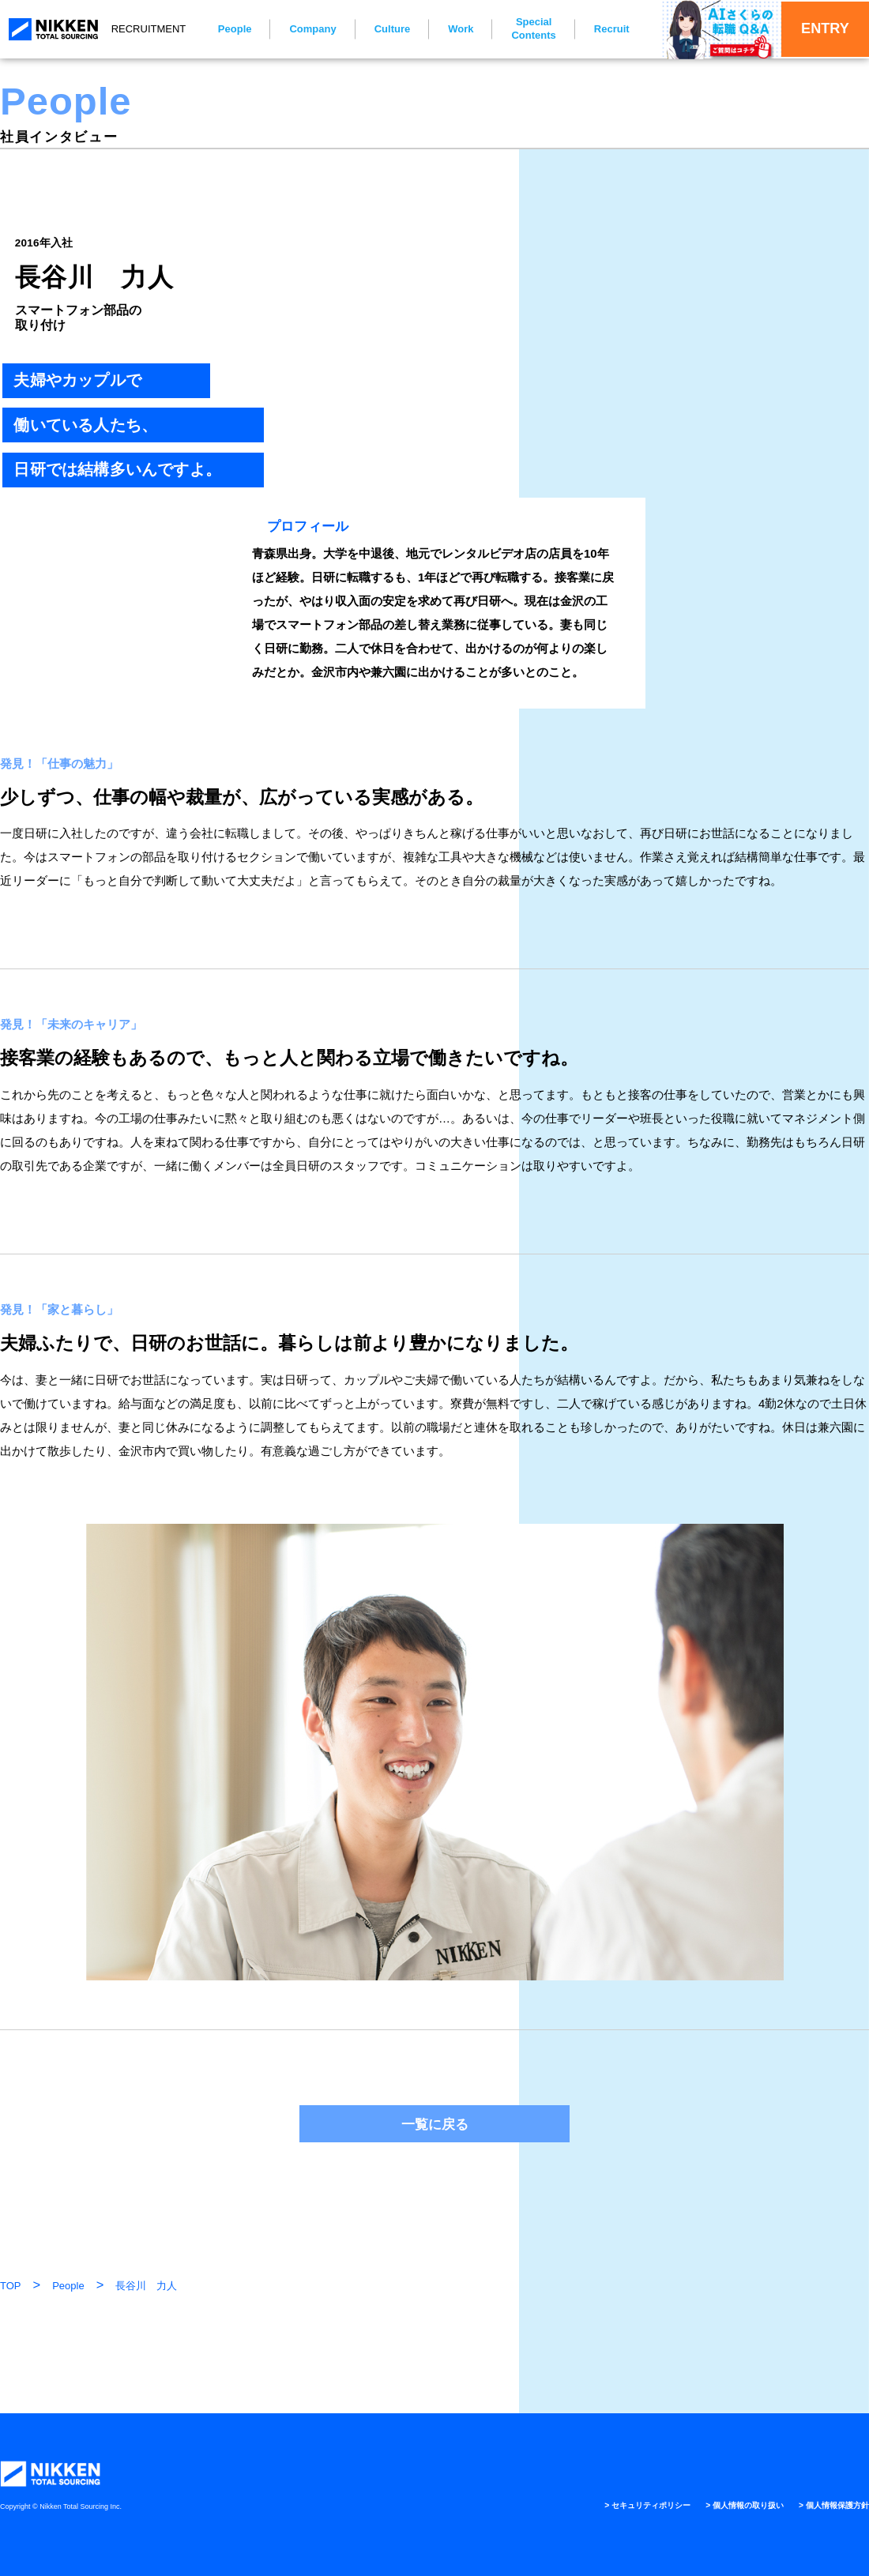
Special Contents (523, 28)
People (224, 29)
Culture (381, 29)
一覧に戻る (434, 2124)
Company (302, 29)
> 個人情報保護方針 (827, 2505)
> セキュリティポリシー (610, 2505)
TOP (10, 2286)
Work (450, 29)
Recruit (601, 29)
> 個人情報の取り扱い (723, 2505)
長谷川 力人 (146, 2286)
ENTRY (810, 29)
